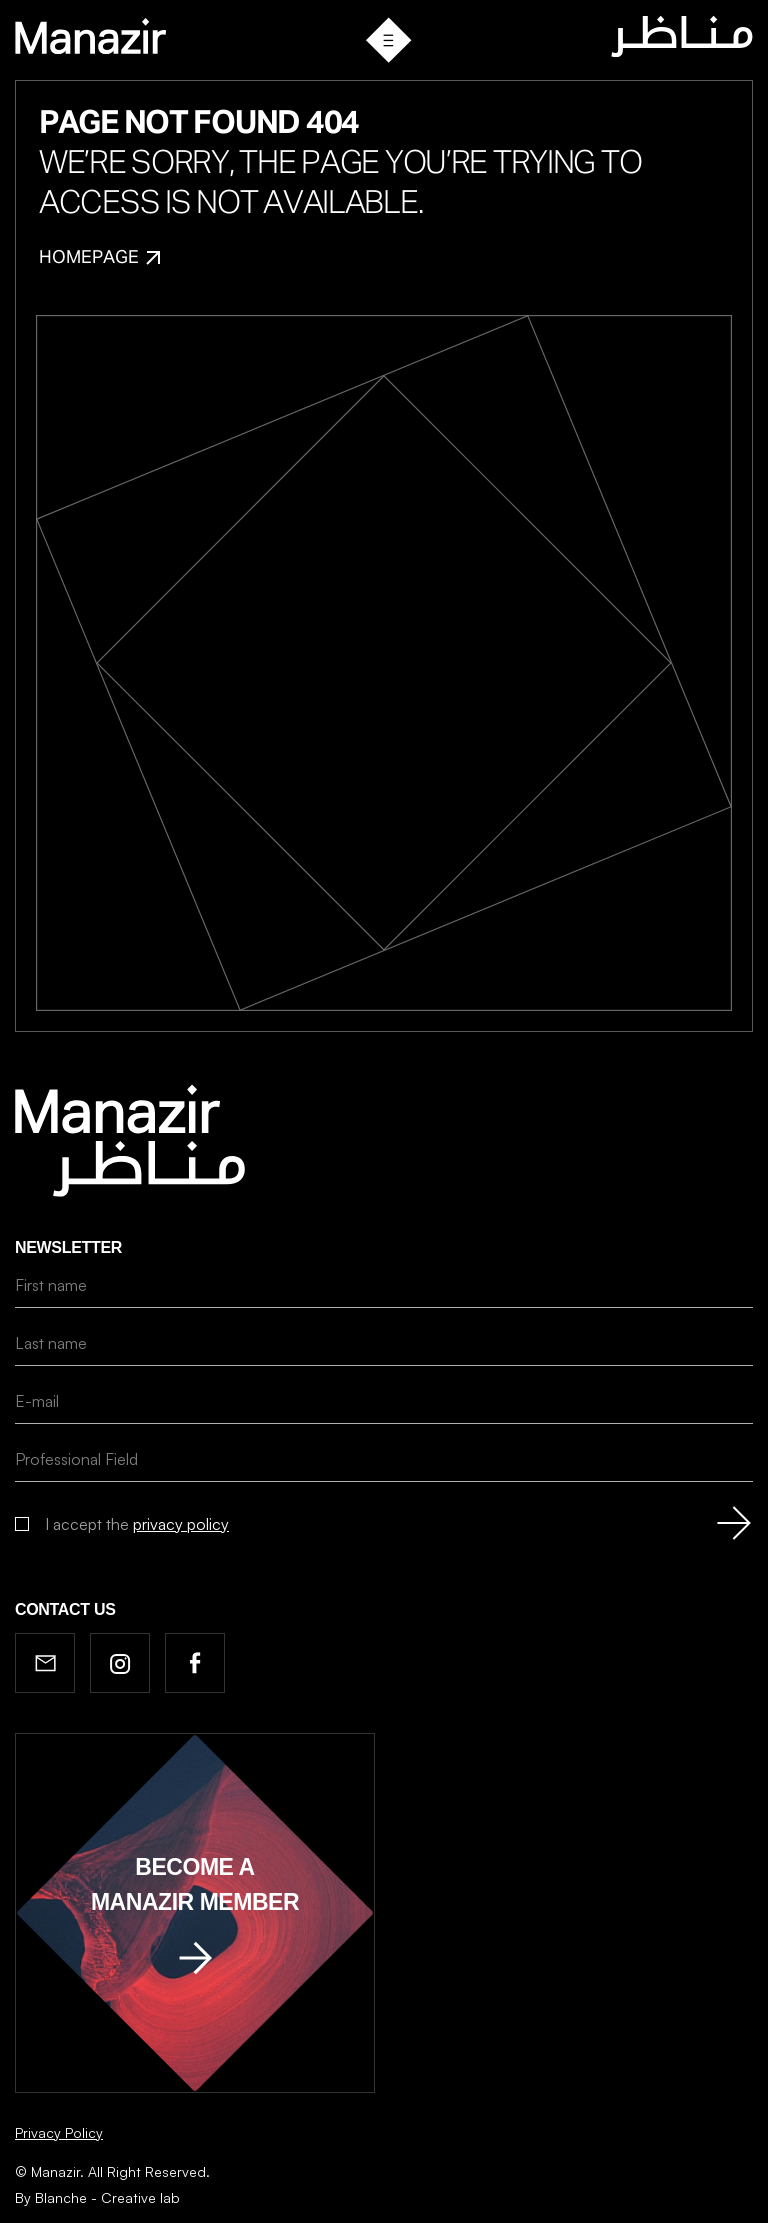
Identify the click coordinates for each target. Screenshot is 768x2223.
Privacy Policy (59, 2132)
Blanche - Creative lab (107, 2197)
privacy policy (181, 1524)
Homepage (99, 258)
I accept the (137, 1524)
